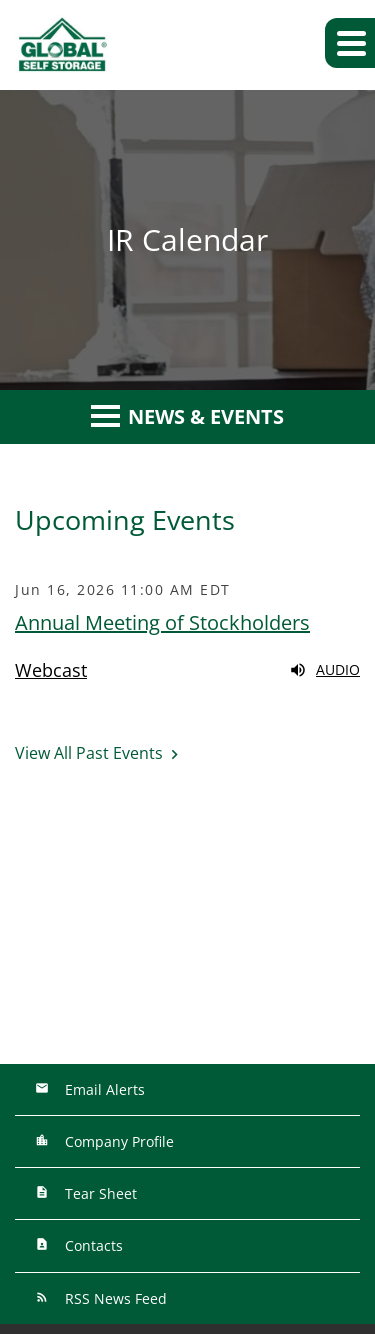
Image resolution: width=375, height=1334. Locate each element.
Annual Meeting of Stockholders (162, 622)
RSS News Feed (114, 1298)
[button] (350, 43)
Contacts (92, 1245)
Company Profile (117, 1141)
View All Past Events (89, 753)
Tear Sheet (99, 1193)
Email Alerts (103, 1089)
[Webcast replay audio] (187, 670)
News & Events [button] (187, 416)
